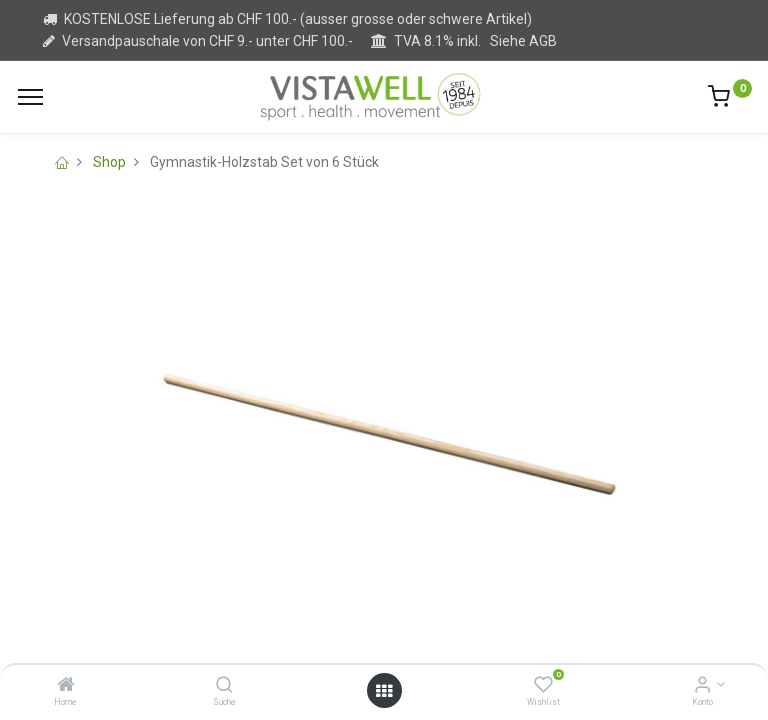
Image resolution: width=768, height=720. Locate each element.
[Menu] (30, 97)
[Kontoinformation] (702, 686)
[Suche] (224, 686)
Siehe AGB (523, 41)
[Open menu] (384, 691)
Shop (109, 162)
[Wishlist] (543, 686)
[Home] (66, 686)
